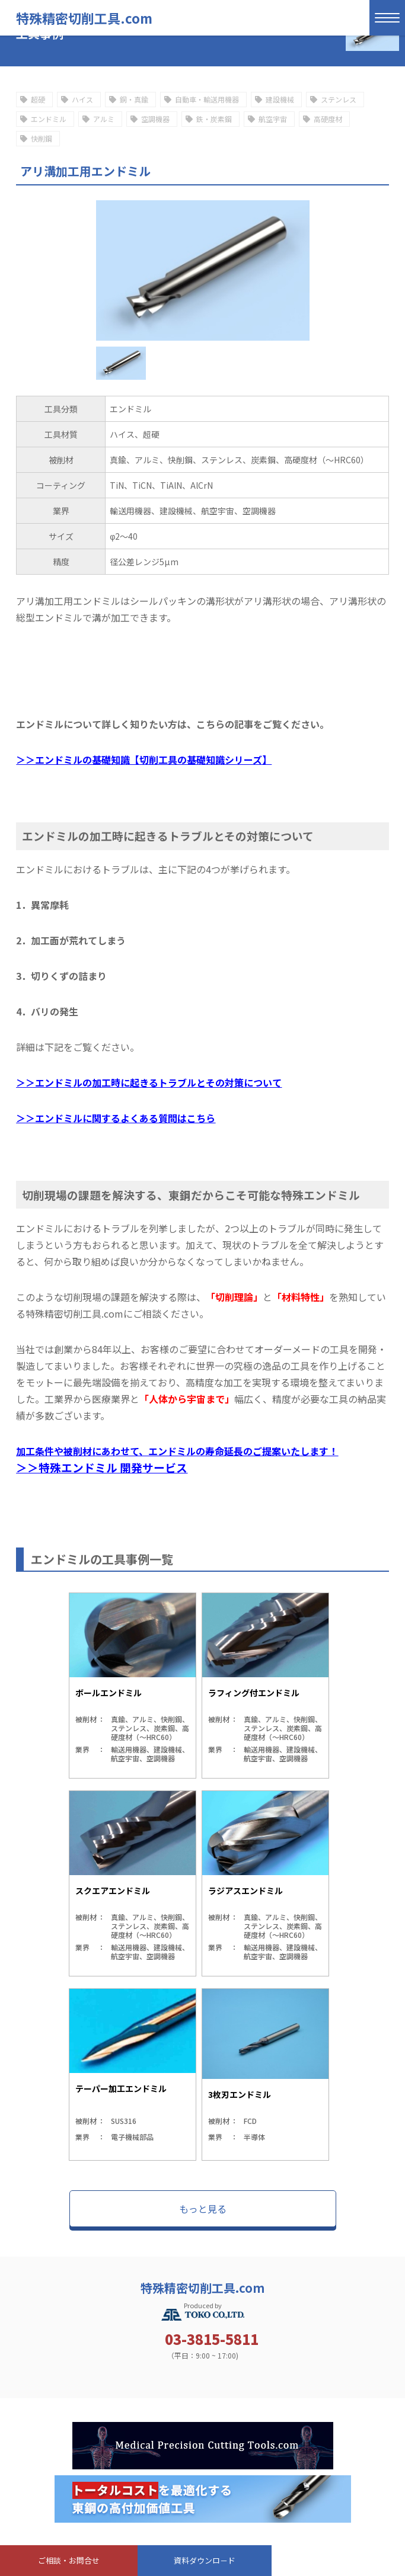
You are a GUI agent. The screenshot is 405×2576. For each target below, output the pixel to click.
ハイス (82, 99)
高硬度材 (328, 119)
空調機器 (155, 119)
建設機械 (280, 99)
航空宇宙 (273, 119)
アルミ (103, 119)
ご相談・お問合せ (69, 2560)
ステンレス (338, 99)
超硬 (38, 99)
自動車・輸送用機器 (207, 99)
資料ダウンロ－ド (204, 2560)
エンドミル (48, 119)
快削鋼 (41, 138)
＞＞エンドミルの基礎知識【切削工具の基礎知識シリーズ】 (144, 759)
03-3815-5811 (212, 2339)
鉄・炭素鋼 (214, 119)
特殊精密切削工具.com (84, 17)
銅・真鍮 (134, 99)
